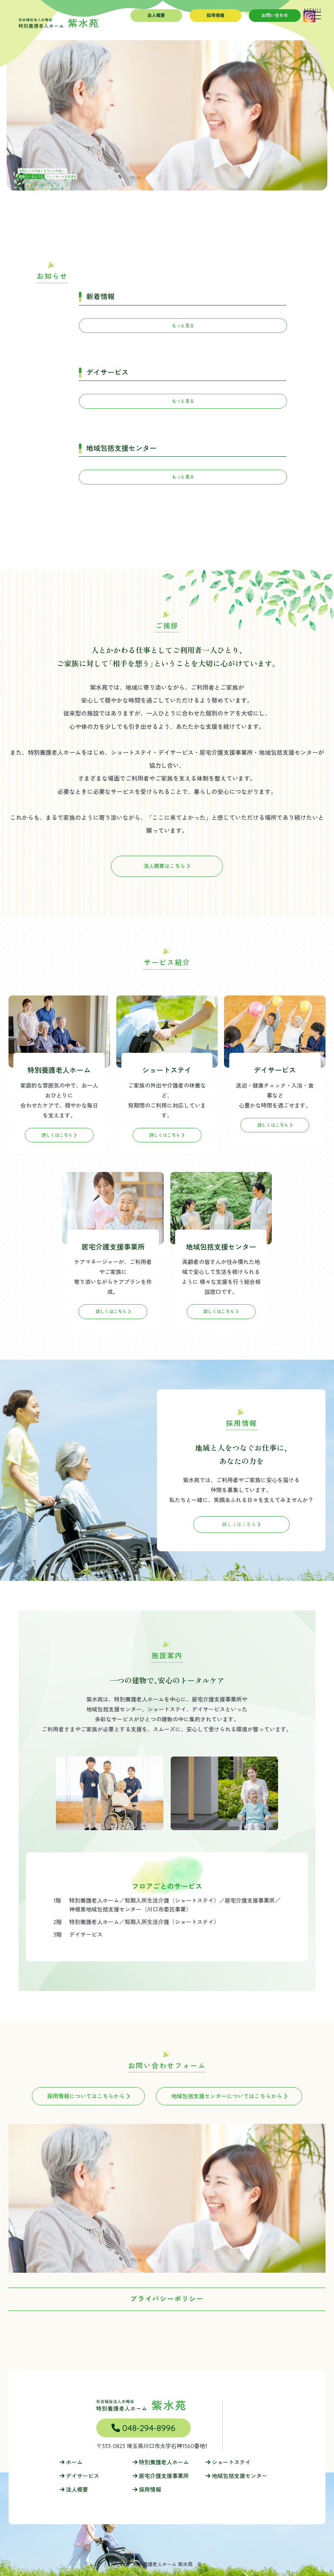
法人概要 (156, 15)
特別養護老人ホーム (161, 2462)
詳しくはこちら (241, 1524)
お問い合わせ (274, 15)
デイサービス (79, 2475)
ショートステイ (228, 2462)
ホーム (71, 2462)
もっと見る (183, 325)
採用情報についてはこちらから (88, 2096)
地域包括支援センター (236, 2475)
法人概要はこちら (167, 866)
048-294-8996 (143, 2428)
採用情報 (215, 15)
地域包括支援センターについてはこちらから (229, 2096)
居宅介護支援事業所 (161, 2475)
